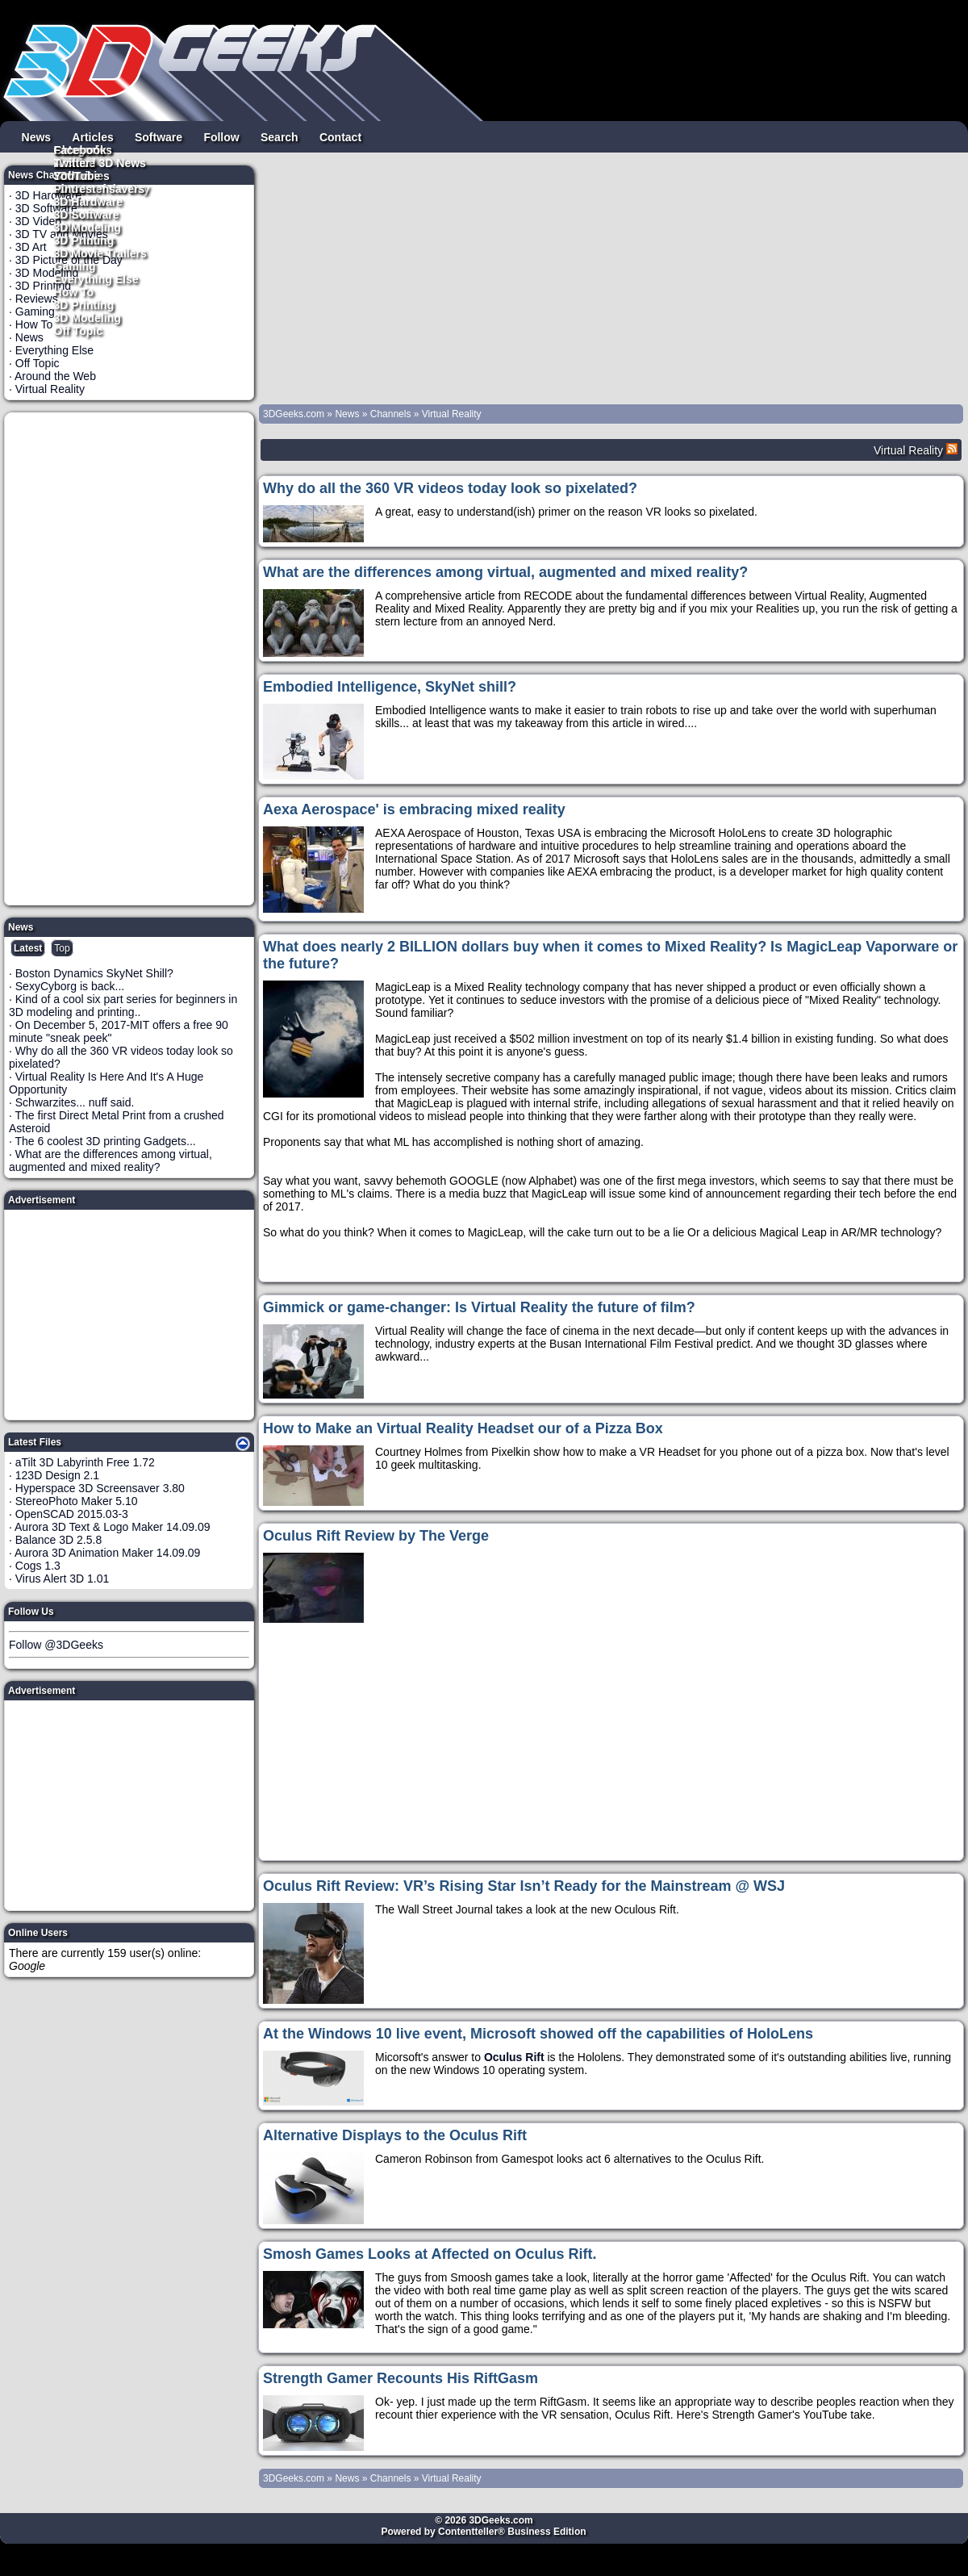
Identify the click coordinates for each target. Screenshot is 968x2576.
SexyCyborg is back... (69, 986)
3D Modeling (87, 317)
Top (61, 948)
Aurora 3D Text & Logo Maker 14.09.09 (113, 1526)
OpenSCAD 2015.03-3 (71, 1514)
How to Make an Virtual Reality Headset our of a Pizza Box (463, 1428)
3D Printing (84, 304)
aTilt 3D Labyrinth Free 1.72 (85, 1462)
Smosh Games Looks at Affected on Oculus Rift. (429, 2254)
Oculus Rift (514, 2057)
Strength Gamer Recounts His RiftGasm (400, 2378)
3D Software (86, 213)
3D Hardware (88, 200)
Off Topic (78, 330)
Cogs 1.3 (37, 1565)
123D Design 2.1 (57, 1475)
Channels (390, 414)
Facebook (80, 149)
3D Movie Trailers (100, 252)
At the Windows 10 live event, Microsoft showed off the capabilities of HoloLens (538, 2034)
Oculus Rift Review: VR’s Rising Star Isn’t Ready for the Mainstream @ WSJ (524, 1886)
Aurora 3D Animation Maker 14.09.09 (107, 1552)
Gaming (75, 265)
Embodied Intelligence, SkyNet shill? (389, 687)
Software (158, 136)
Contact (340, 136)
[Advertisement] (130, 658)
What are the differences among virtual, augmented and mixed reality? (110, 1160)
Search (279, 136)
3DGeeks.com (295, 414)
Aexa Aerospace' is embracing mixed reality (414, 809)
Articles (92, 136)
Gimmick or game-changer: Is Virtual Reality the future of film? (479, 1307)
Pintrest (75, 188)
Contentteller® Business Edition (512, 2531)
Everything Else (96, 278)
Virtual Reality (50, 389)
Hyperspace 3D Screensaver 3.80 (100, 1488)
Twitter (72, 162)
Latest (28, 948)
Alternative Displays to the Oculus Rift (395, 2135)
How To (74, 291)
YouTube (77, 175)
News (37, 136)
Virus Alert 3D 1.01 (62, 1578)
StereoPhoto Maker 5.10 (76, 1501)
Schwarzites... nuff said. (75, 1102)
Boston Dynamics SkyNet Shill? (94, 973)
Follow (221, 136)
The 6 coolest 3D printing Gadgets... (105, 1141)
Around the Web (55, 376)
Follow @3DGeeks (56, 1644)
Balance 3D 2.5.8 (58, 1539)
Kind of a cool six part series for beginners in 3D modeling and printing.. (123, 1005)
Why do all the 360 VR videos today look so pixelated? (450, 488)
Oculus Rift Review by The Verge (376, 1536)
